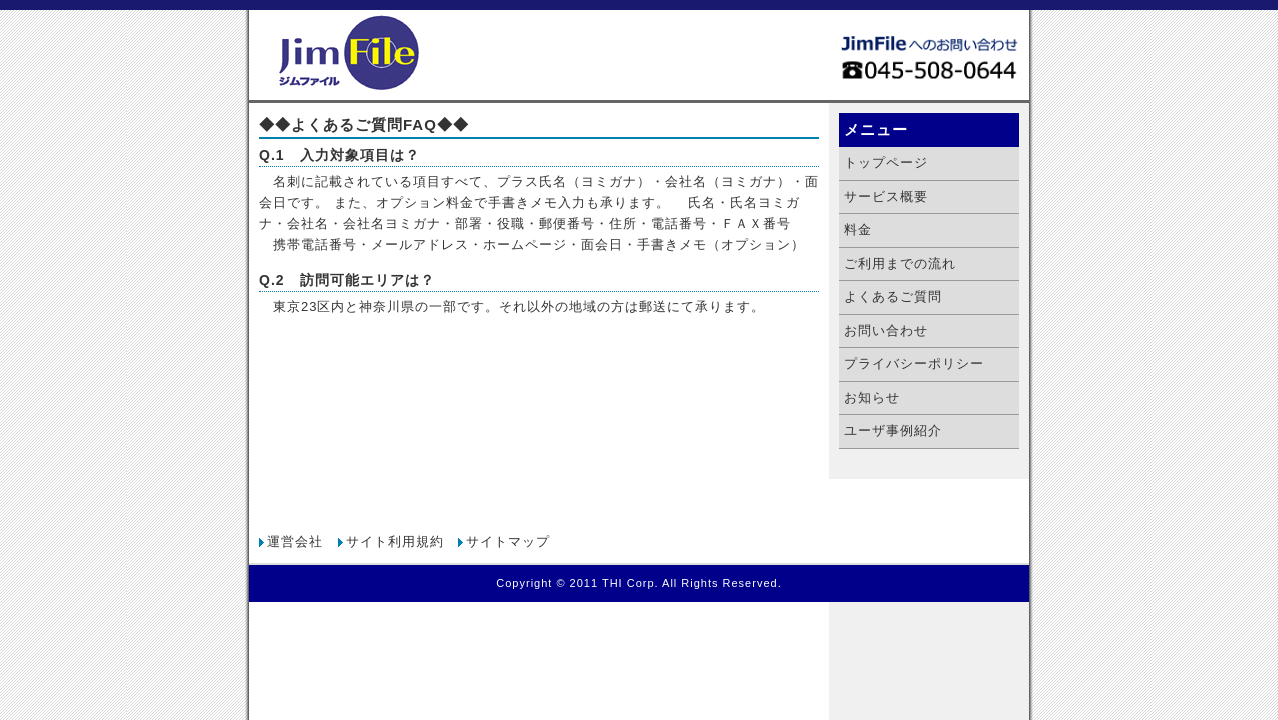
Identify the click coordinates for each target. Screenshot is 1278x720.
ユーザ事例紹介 (893, 430)
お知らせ (872, 397)
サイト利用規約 (395, 541)
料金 (858, 229)
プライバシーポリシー (914, 363)
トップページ (886, 162)
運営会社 (295, 541)
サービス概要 (886, 196)
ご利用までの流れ (900, 263)
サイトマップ (508, 541)
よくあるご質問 (893, 296)
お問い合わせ (886, 330)
